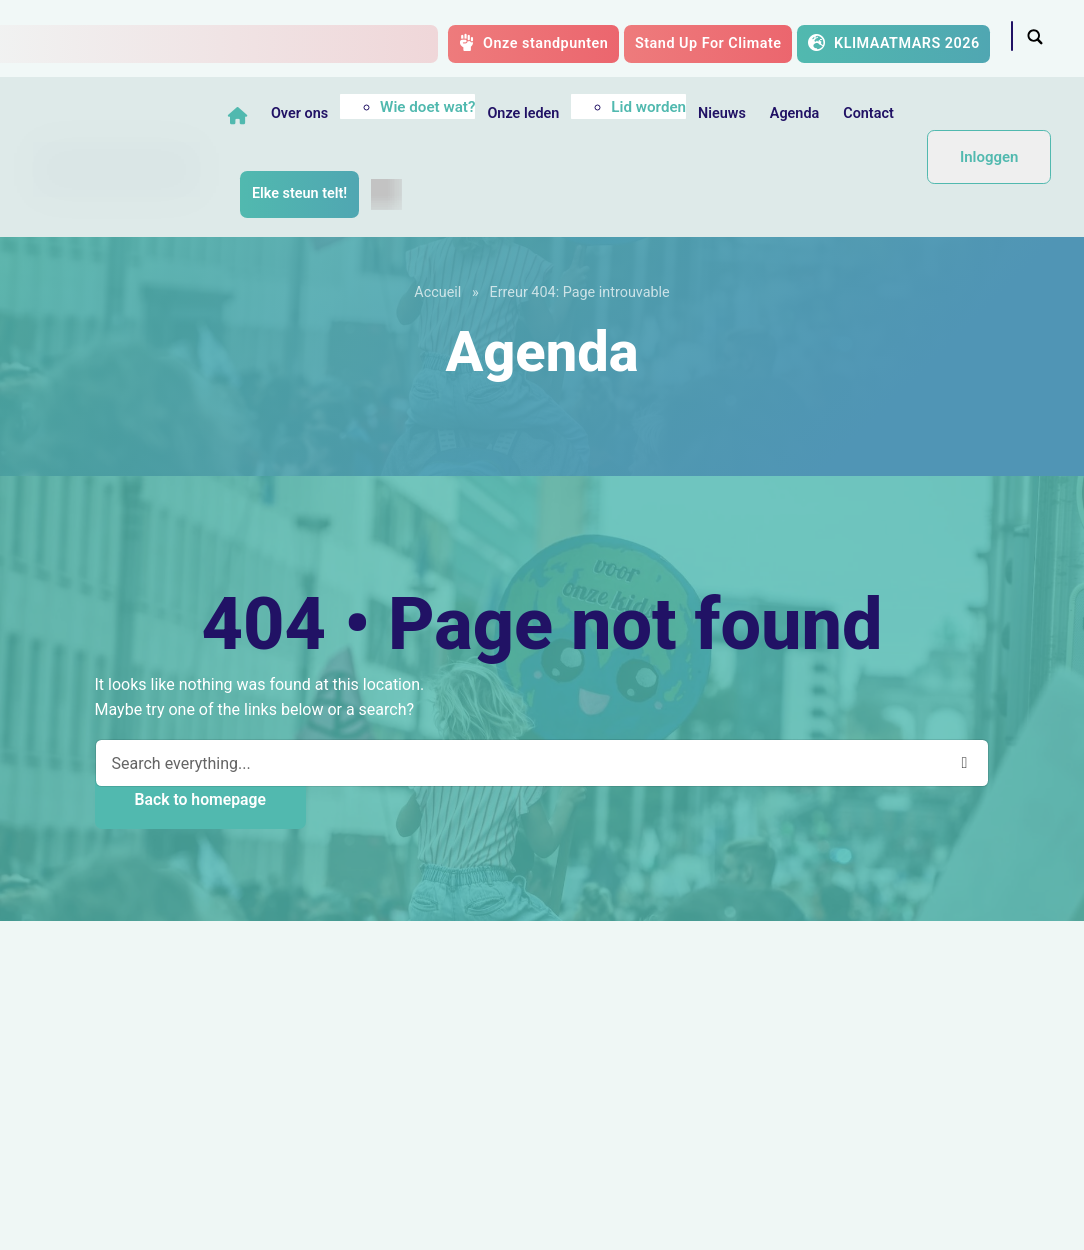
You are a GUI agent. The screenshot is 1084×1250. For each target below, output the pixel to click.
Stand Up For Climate (708, 43)
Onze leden (526, 113)
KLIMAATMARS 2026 (894, 43)
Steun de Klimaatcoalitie (154, 1117)
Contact (871, 113)
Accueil (437, 292)
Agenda (796, 113)
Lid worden (651, 107)
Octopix (998, 1222)
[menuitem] (389, 194)
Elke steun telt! (302, 193)
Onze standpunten (533, 43)
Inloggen (989, 157)
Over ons (302, 113)
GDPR (541, 1222)
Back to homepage (200, 799)
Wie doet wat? (430, 107)
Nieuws (725, 113)
